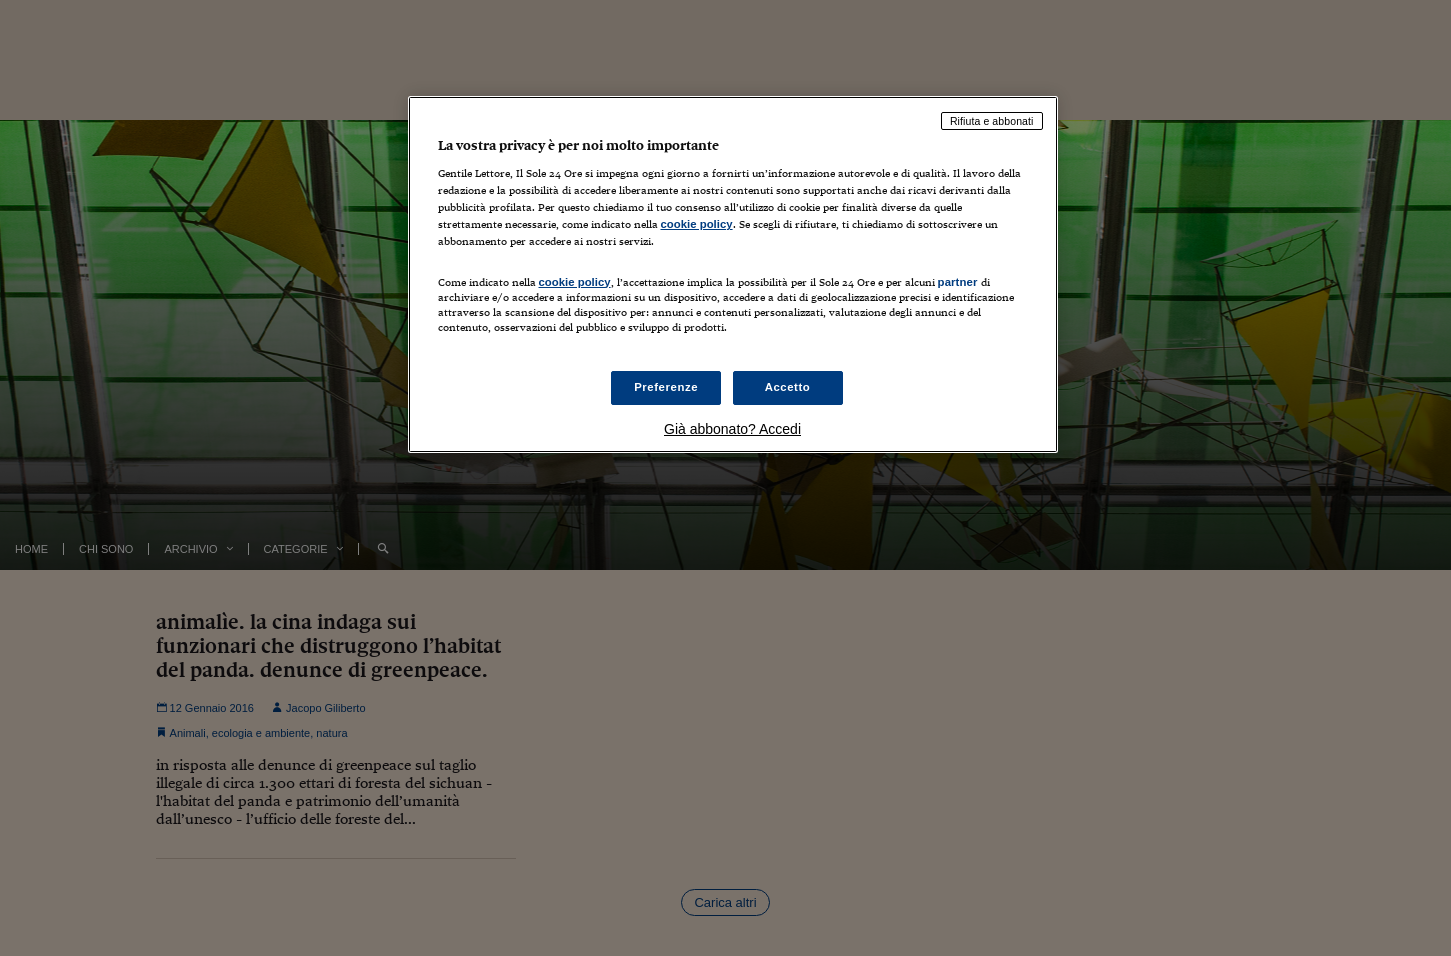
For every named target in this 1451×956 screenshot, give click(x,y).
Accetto (788, 387)
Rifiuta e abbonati (992, 121)
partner (958, 282)
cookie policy (697, 224)
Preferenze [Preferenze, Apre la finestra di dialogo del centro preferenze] (666, 387)
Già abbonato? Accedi (732, 429)
